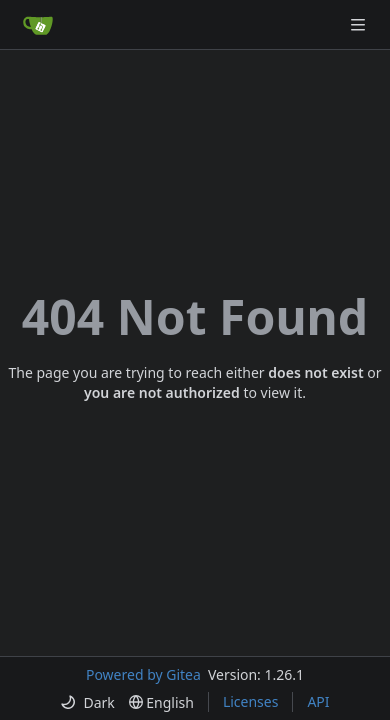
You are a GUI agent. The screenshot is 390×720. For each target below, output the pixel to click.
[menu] (87, 702)
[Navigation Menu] (360, 24)
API (318, 701)
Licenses (251, 701)
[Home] (38, 25)
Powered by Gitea (143, 674)
